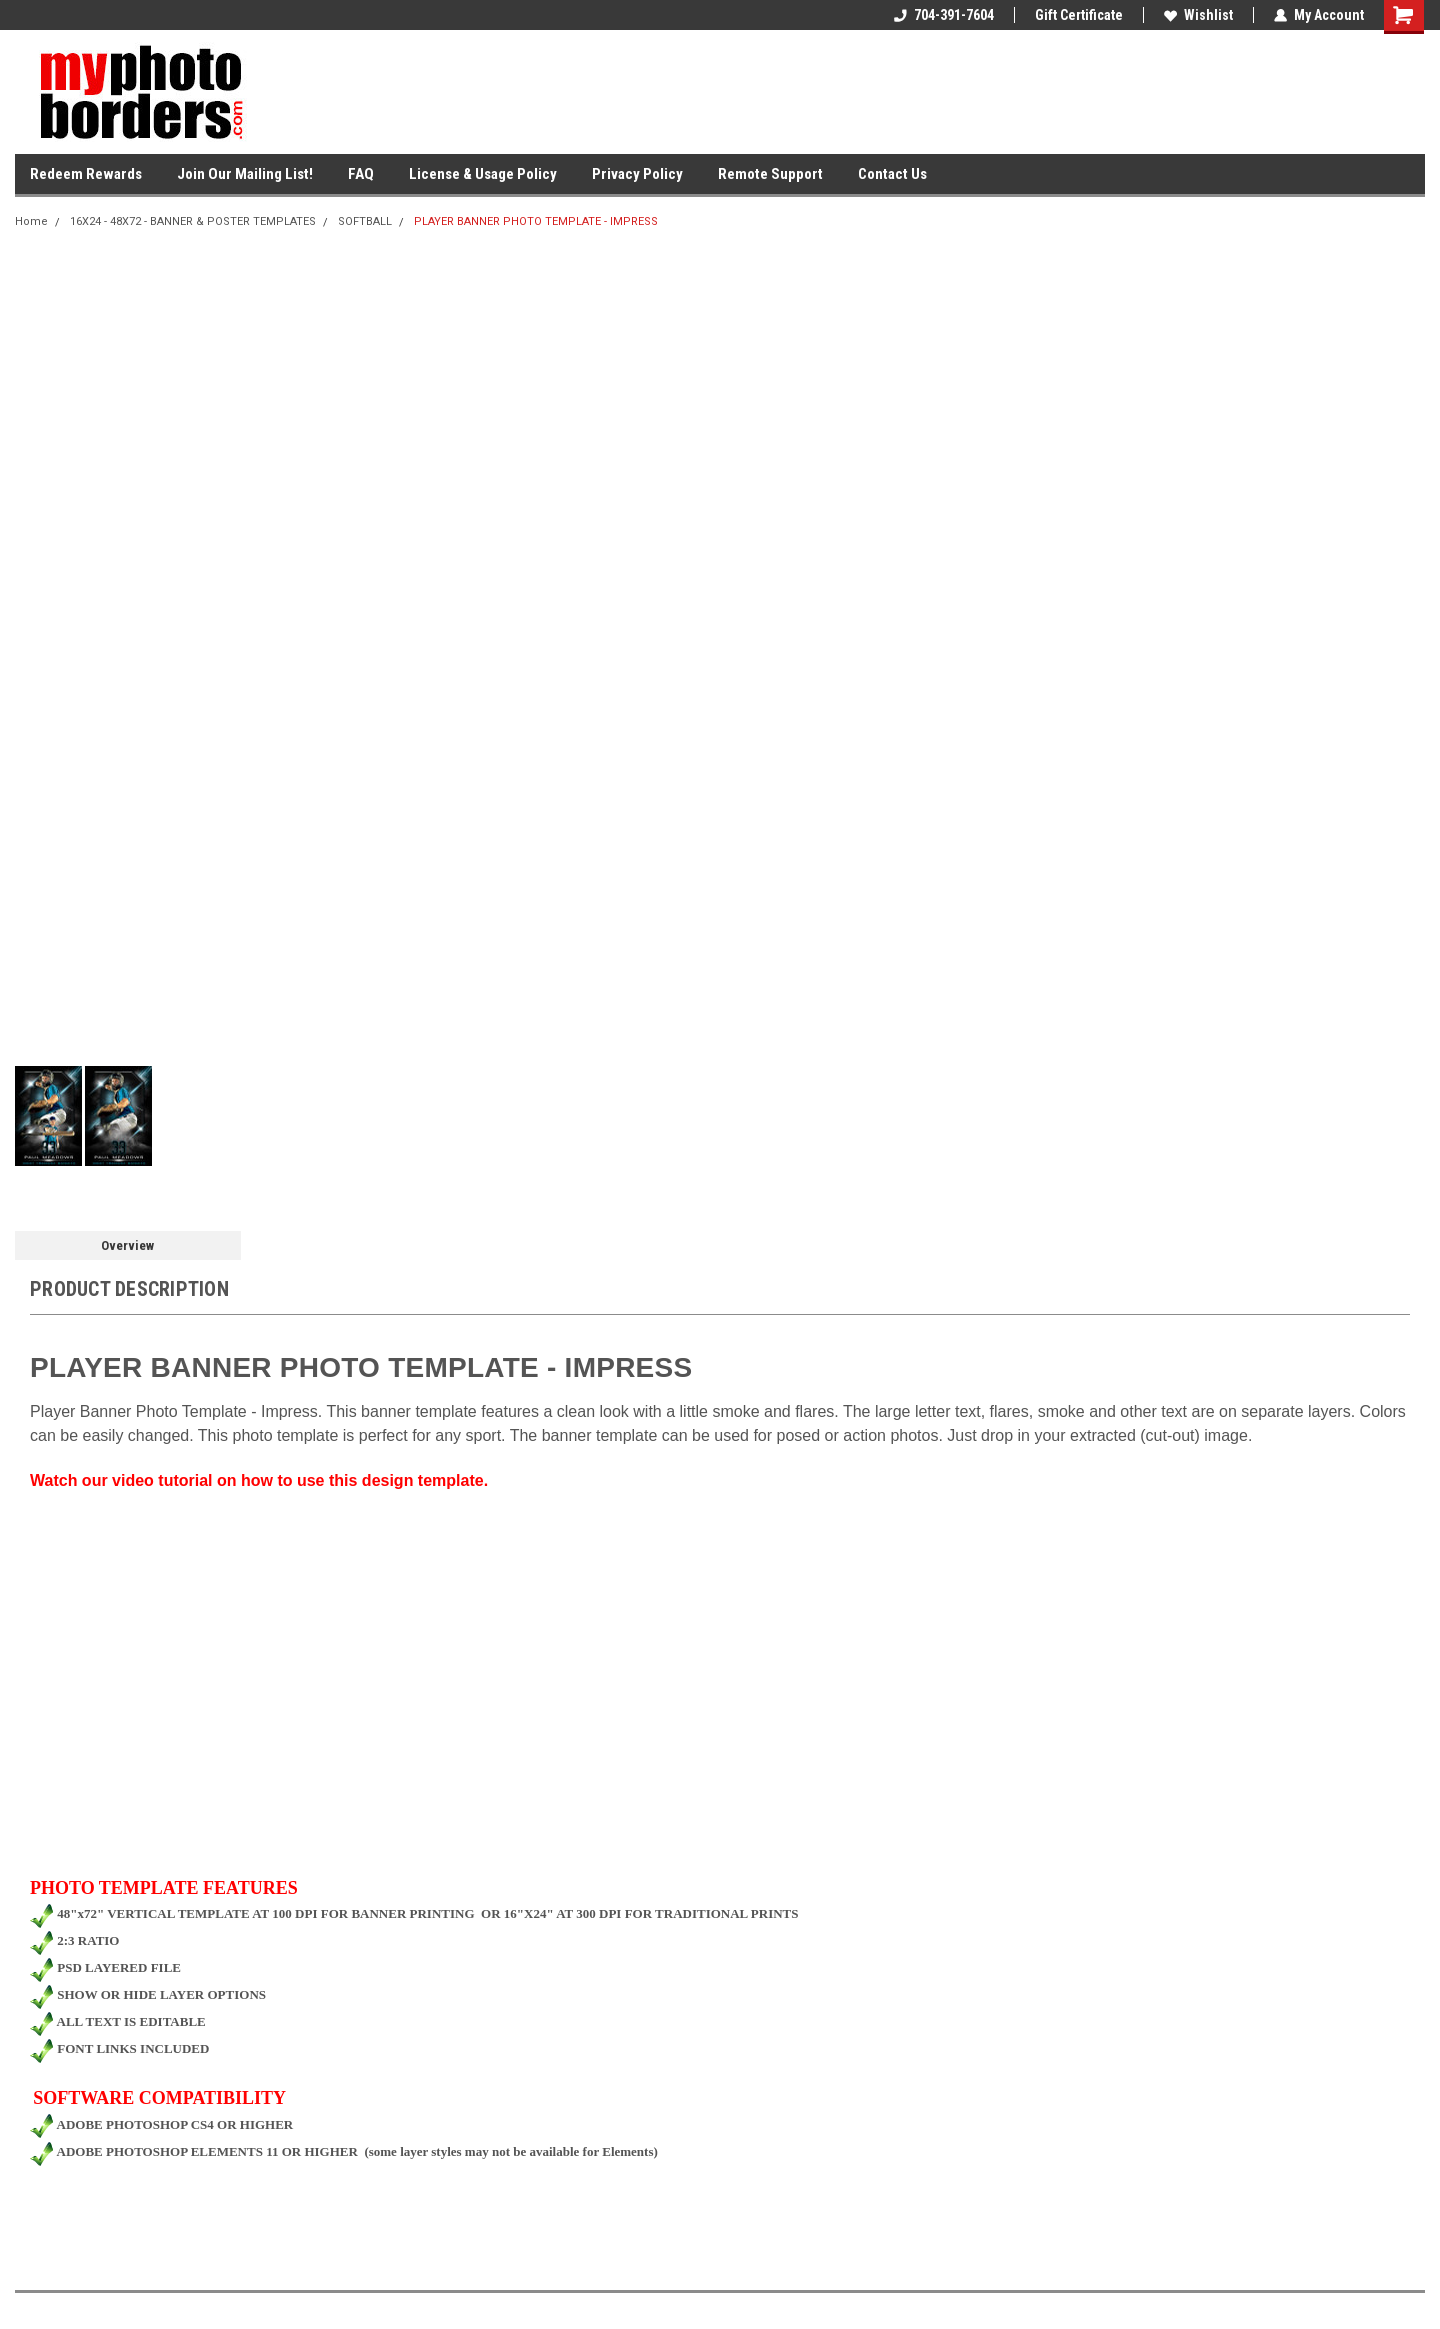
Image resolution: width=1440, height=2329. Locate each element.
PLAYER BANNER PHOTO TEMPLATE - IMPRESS (536, 221)
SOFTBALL (365, 221)
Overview (127, 1245)
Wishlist (1198, 15)
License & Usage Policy (483, 174)
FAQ (361, 174)
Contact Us (892, 174)
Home (31, 221)
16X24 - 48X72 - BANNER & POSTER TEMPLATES (193, 221)
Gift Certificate (1079, 15)
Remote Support (770, 174)
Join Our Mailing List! (245, 174)
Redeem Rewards (86, 174)
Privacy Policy (637, 174)
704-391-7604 (944, 15)
